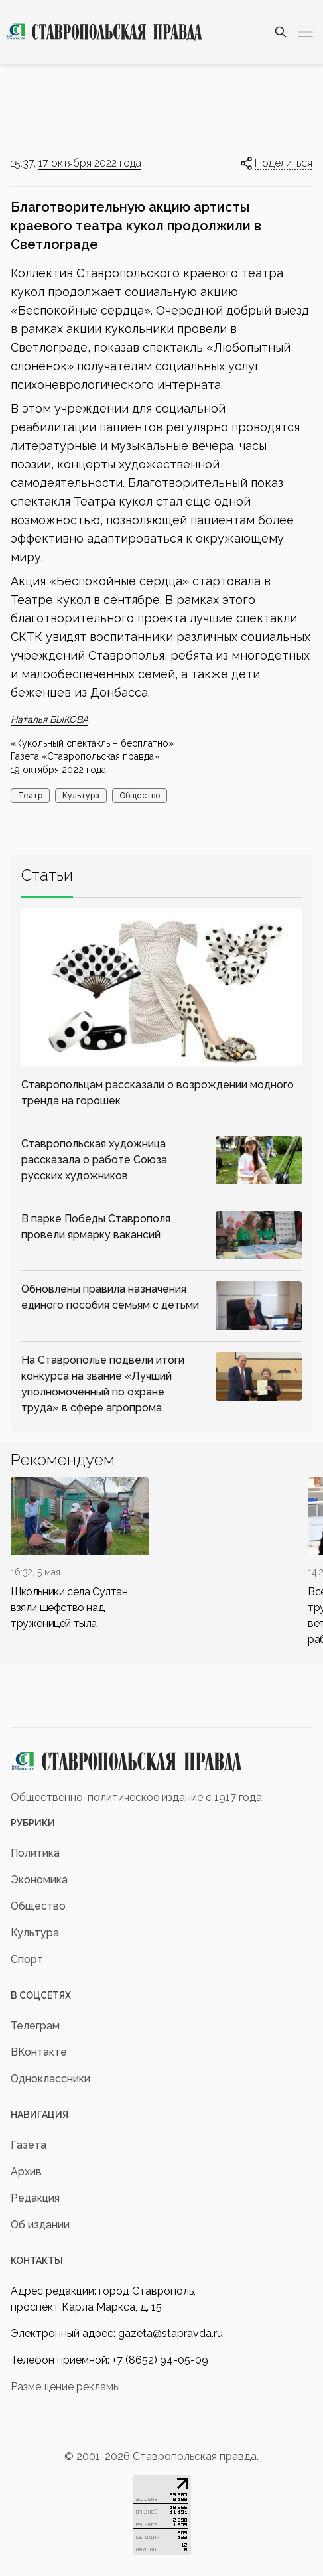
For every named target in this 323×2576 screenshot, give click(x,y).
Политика (35, 1853)
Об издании (40, 2224)
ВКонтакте (39, 2052)
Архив (26, 2171)
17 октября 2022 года (89, 163)
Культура (80, 795)
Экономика (39, 1879)
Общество (139, 795)
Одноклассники (50, 2078)
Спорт (27, 1959)
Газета (28, 2145)
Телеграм (35, 2025)
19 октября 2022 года (58, 769)
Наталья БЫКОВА (49, 719)
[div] (80, 1554)
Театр (30, 795)
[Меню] (306, 32)
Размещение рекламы (65, 2386)
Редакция (35, 2198)
